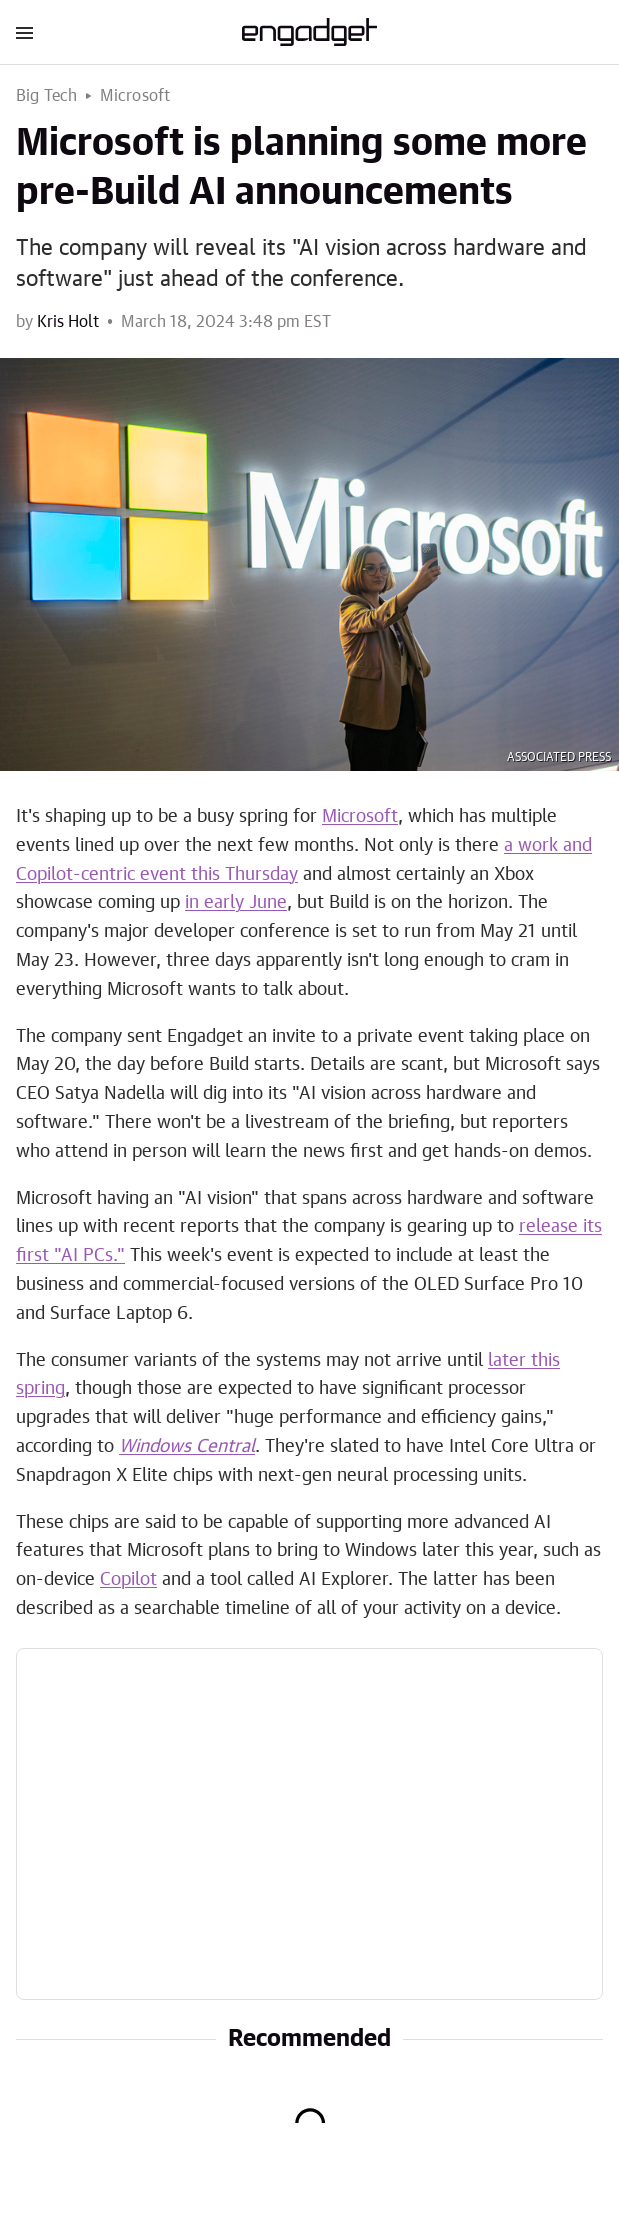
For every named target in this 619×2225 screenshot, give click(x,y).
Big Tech (47, 96)
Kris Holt (68, 322)
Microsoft (135, 96)
